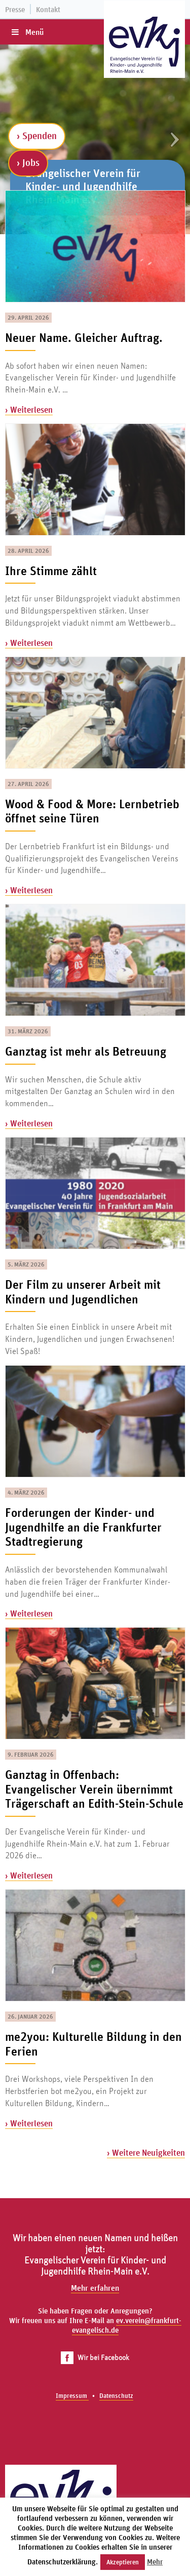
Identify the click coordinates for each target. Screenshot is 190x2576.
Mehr (155, 2561)
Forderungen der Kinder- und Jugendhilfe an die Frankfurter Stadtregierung (83, 1526)
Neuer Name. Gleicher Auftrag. (84, 337)
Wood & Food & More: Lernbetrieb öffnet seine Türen (92, 811)
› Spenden (37, 135)
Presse (15, 9)
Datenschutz (116, 2395)
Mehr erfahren (95, 2288)
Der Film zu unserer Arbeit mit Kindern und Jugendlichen (83, 1291)
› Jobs (28, 162)
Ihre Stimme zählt (51, 570)
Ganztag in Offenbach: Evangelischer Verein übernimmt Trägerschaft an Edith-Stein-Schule (94, 1788)
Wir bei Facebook (95, 2357)
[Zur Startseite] (144, 45)
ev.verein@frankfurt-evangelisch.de (126, 2325)
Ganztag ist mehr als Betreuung (85, 1051)
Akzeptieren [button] (122, 2562)
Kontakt (48, 9)
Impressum (72, 2395)
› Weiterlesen (29, 409)
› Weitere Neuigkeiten (146, 2152)
